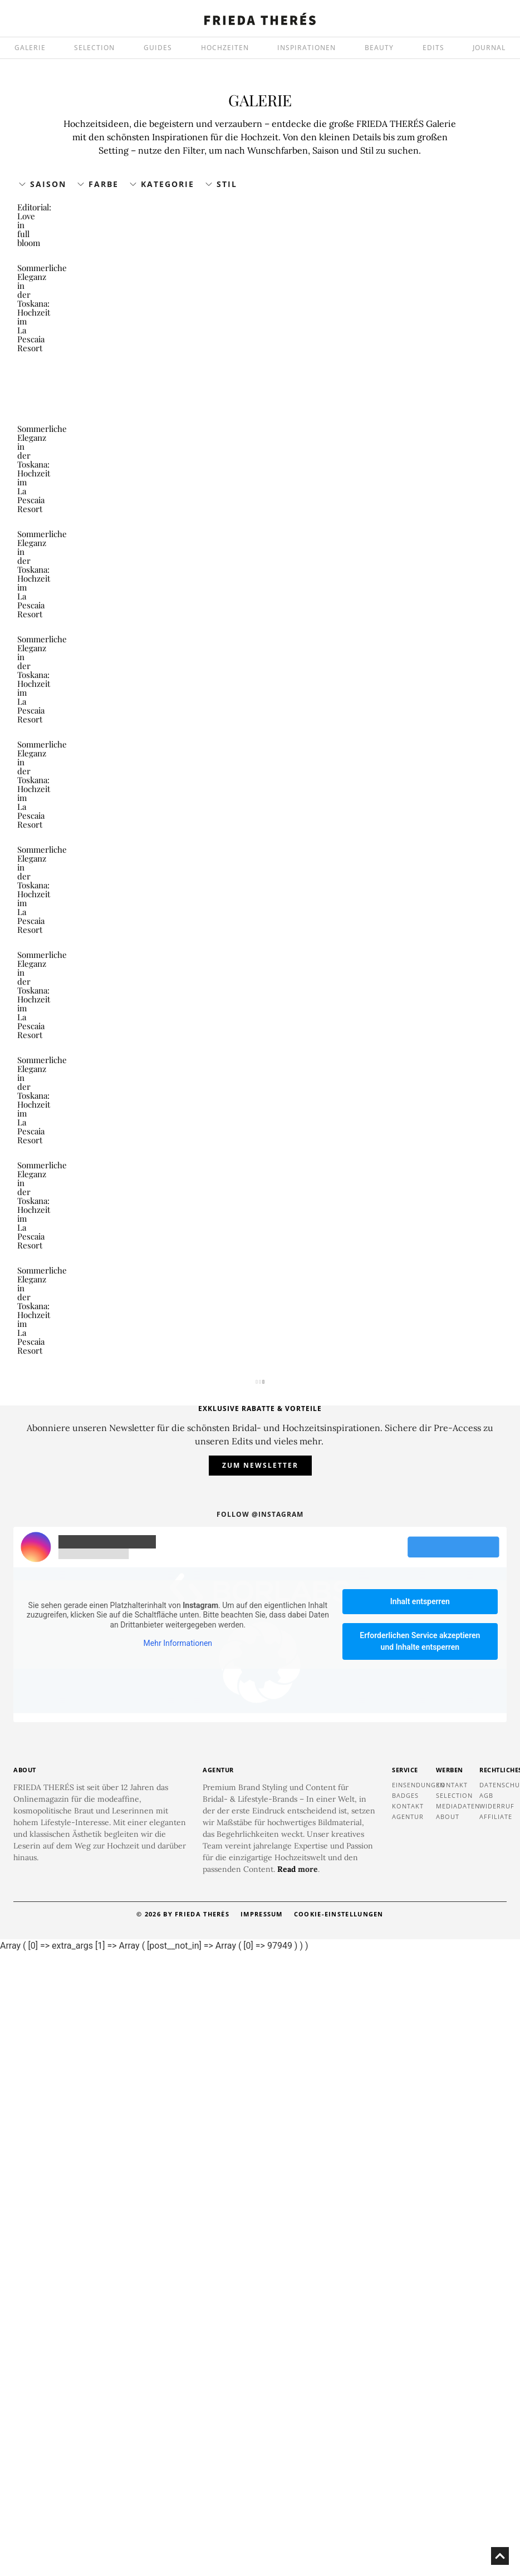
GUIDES (158, 47)
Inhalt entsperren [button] (420, 2224)
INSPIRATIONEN (306, 47)
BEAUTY (379, 47)
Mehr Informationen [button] (178, 2266)
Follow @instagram (260, 2137)
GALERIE (30, 47)
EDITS (433, 47)
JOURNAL (489, 47)
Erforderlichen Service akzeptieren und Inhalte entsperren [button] (420, 2264)
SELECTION (94, 47)
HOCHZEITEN (225, 47)
